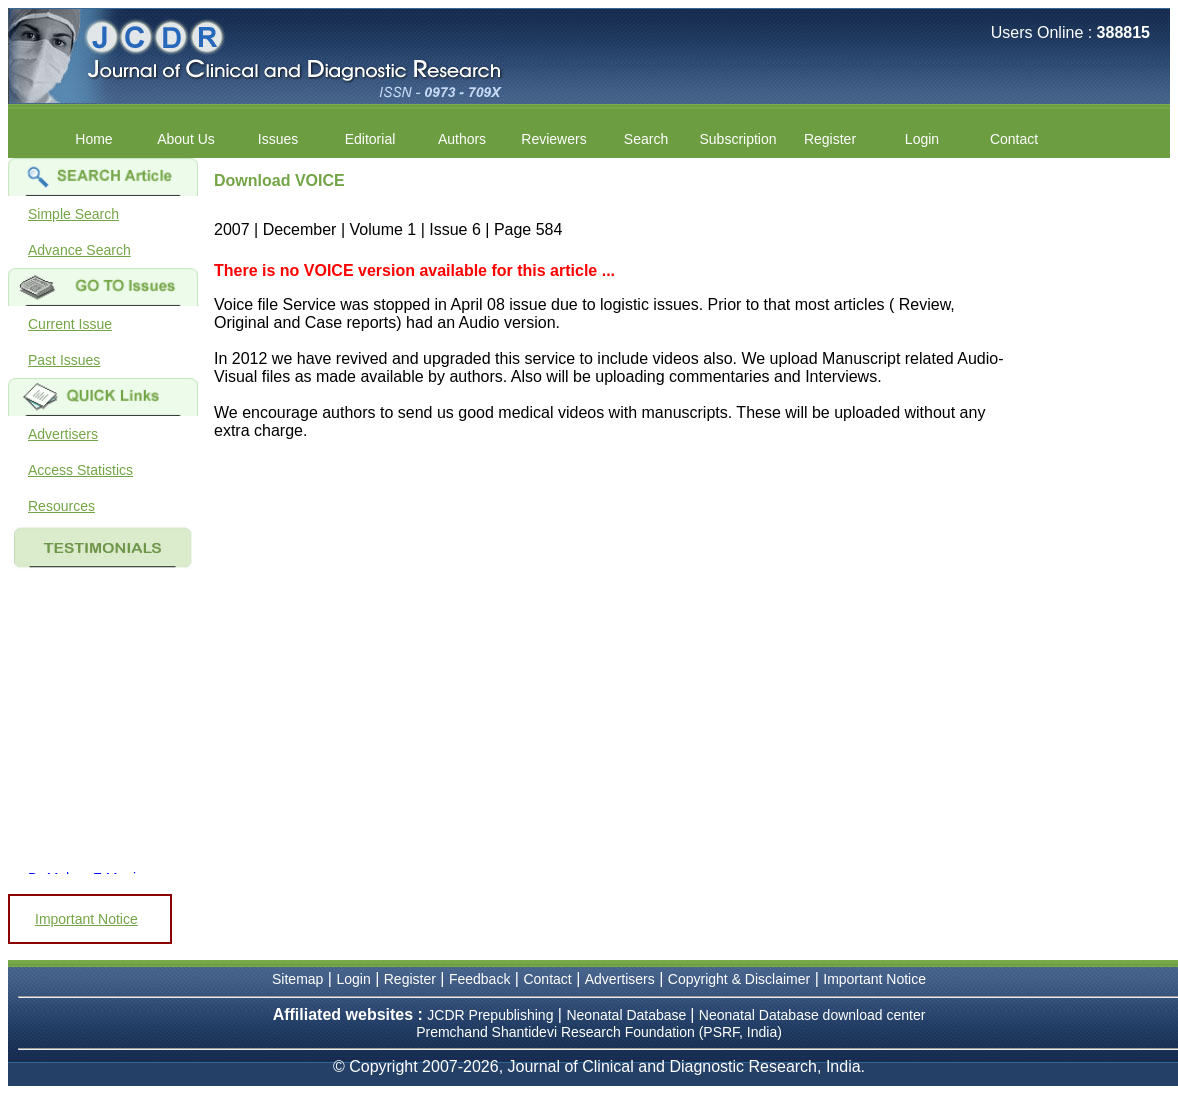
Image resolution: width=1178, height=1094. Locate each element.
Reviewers (553, 139)
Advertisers (63, 434)
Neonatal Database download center (812, 1015)
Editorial (370, 139)
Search (646, 139)
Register (830, 139)
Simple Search (73, 214)
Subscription (737, 139)
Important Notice (86, 919)
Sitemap (297, 979)
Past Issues (64, 360)
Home (93, 139)
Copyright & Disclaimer (739, 979)
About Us (186, 139)
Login (922, 139)
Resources (61, 506)
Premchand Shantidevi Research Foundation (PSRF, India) (599, 1032)
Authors (462, 139)
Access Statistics (80, 470)
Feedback (479, 979)
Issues (278, 139)
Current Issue (70, 324)
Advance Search (79, 250)
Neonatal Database (628, 1015)
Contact (1014, 139)
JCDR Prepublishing (490, 1015)
